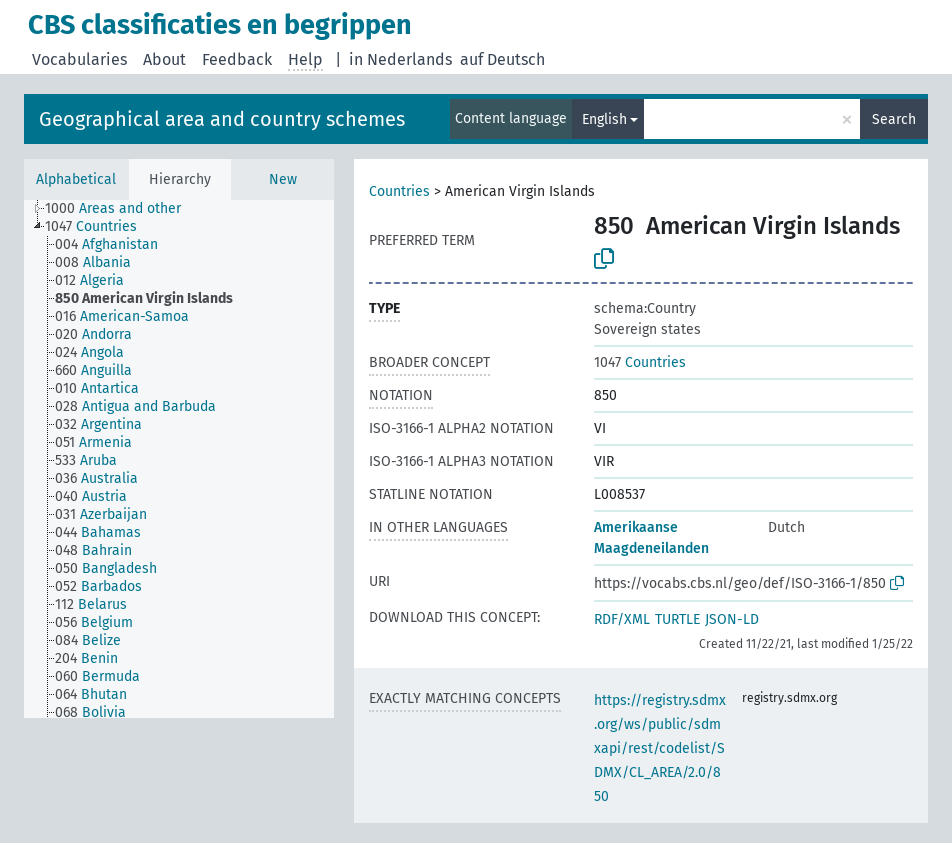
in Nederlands (400, 59)
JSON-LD (732, 619)
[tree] (179, 459)
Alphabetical (76, 179)
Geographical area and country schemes (222, 119)
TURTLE (677, 619)
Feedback (237, 59)
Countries (399, 191)
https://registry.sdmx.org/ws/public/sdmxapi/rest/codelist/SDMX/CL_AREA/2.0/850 (660, 748)
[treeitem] (121, 209)
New (283, 179)
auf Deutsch (502, 59)
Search (894, 119)
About (164, 59)
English (604, 119)
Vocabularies (79, 59)
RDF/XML (622, 619)
